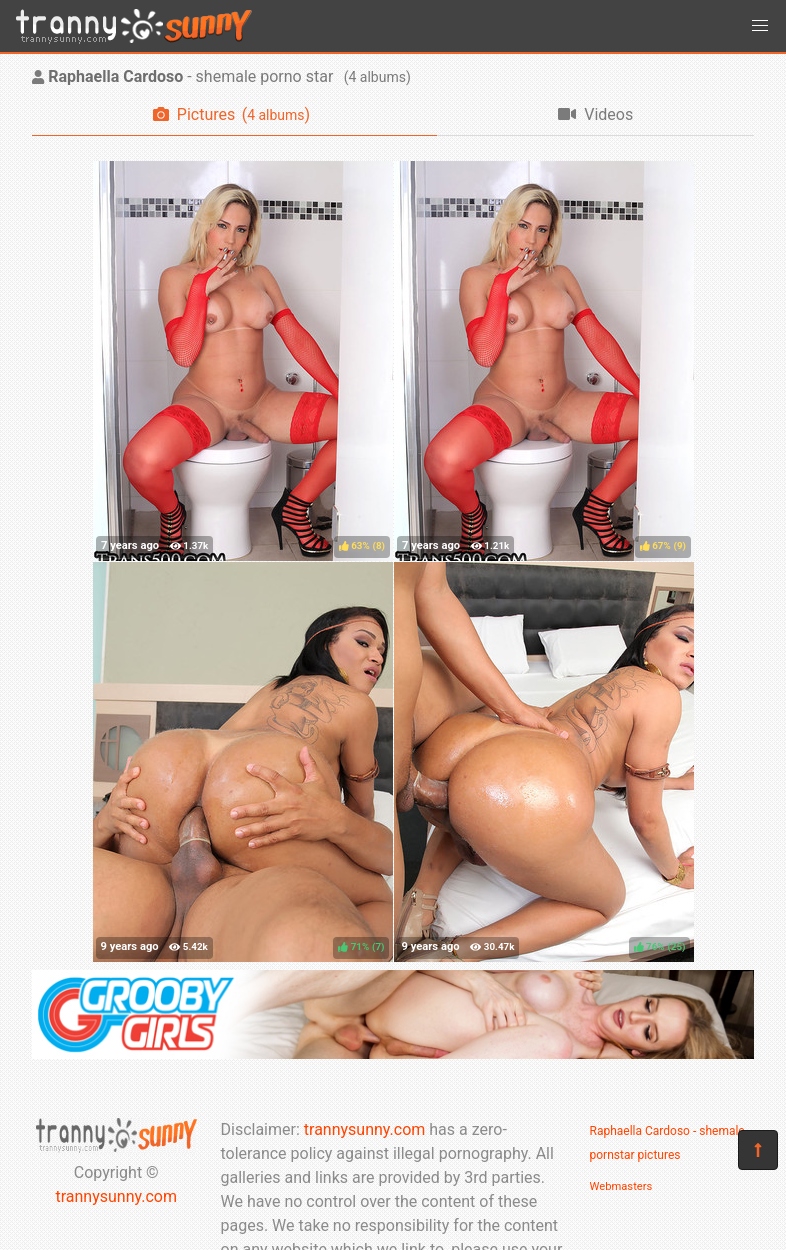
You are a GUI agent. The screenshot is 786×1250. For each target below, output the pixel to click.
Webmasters (621, 1186)
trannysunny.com (116, 1196)
